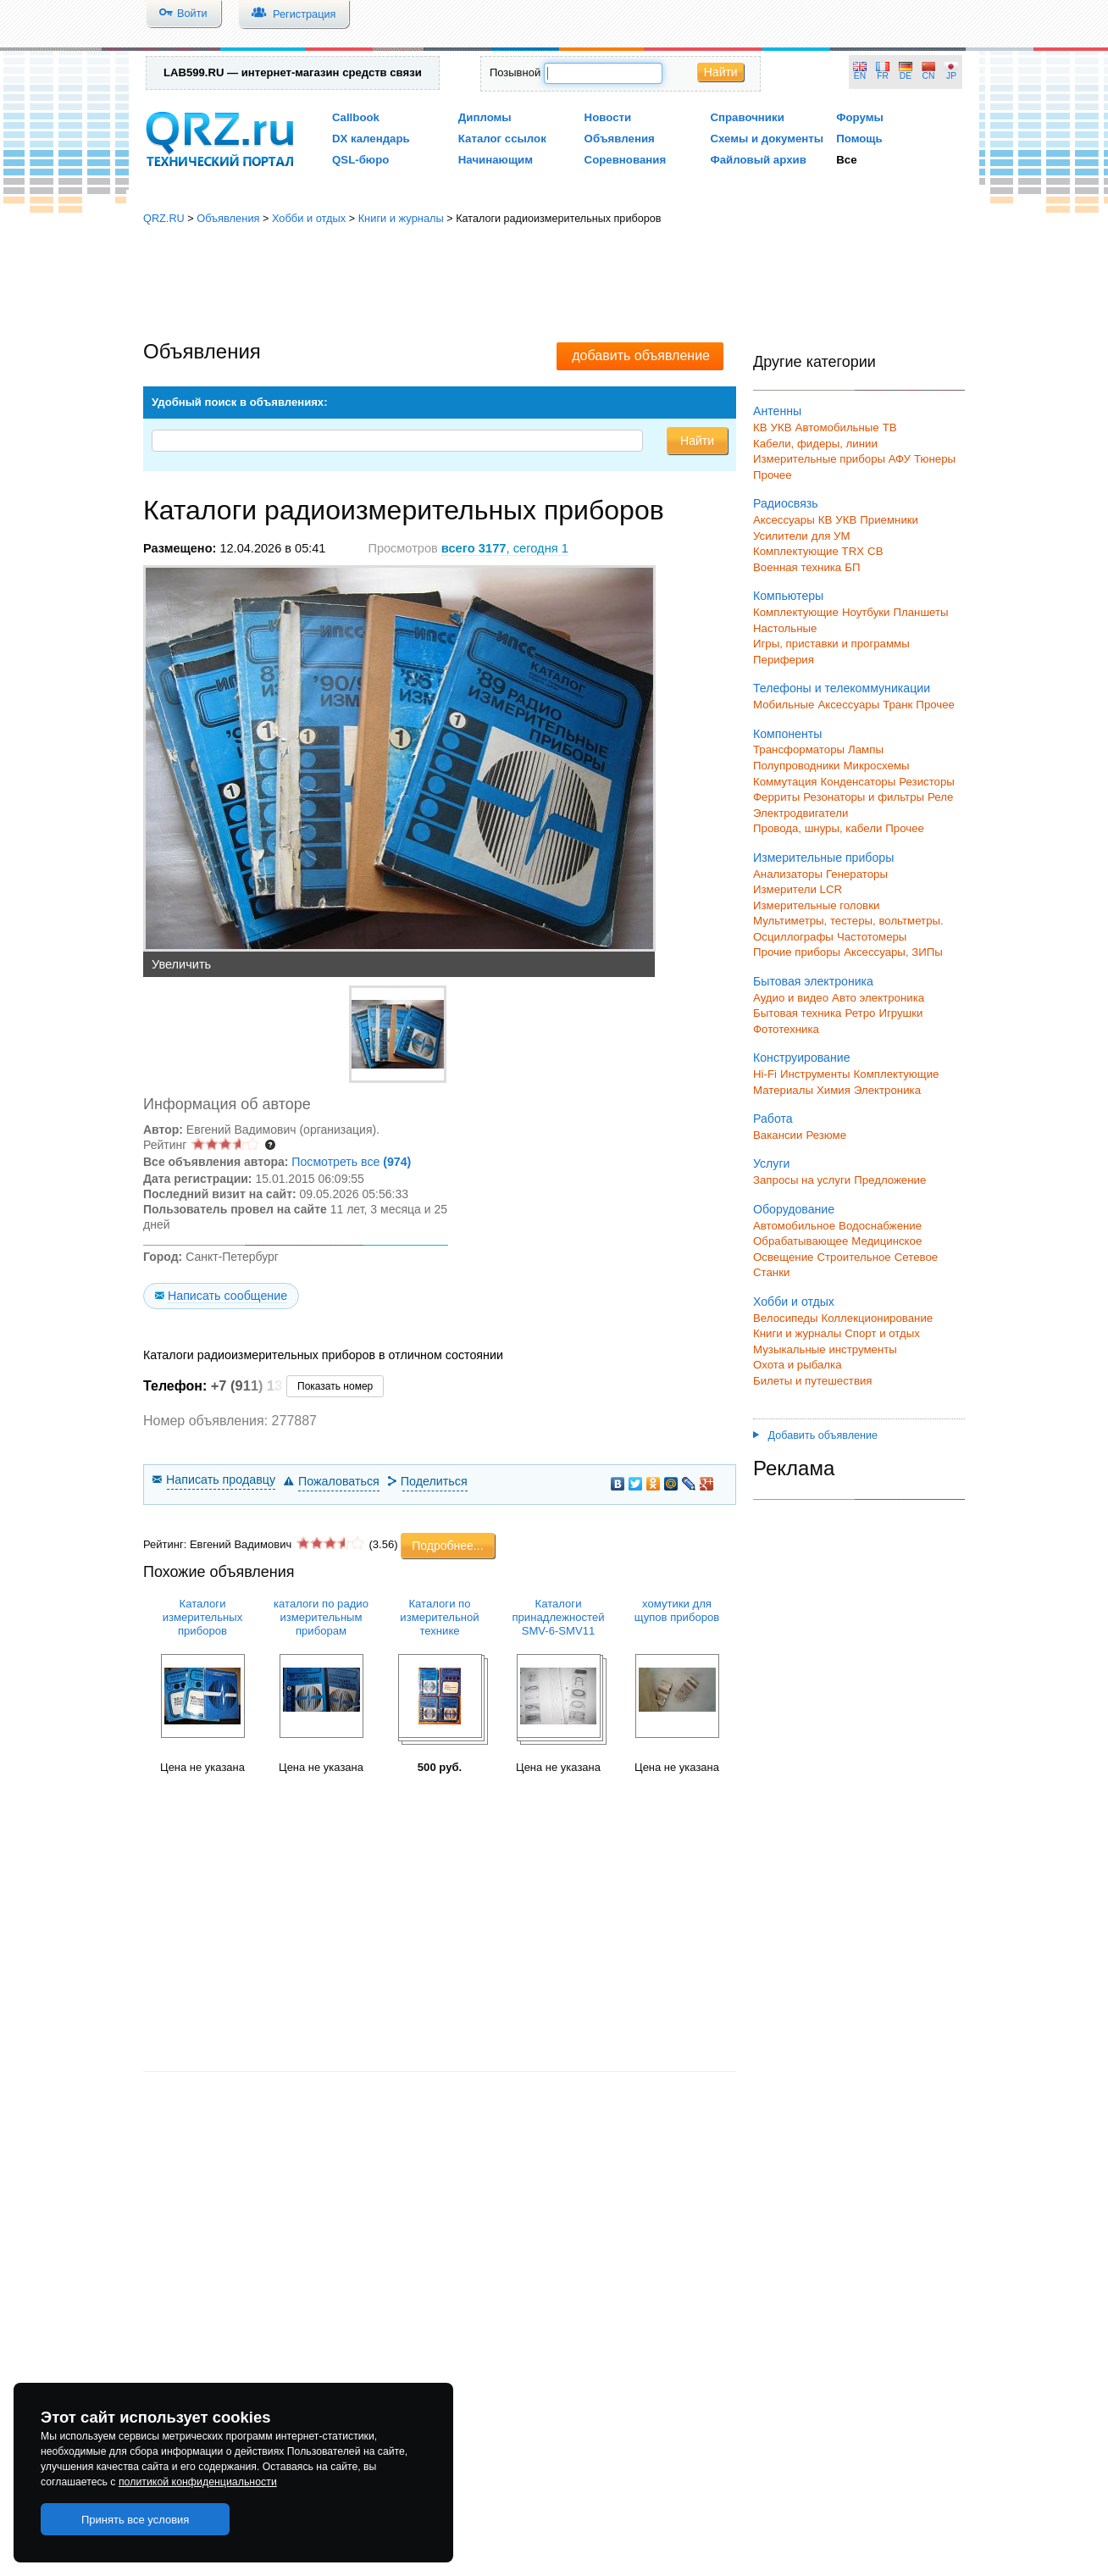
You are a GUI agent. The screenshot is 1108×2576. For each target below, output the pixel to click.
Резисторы (927, 781)
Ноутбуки (866, 612)
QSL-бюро (360, 159)
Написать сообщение (227, 1295)
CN (928, 75)
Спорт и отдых (882, 1333)
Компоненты (787, 734)
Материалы (783, 1090)
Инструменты (815, 1074)
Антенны (777, 411)
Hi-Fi (765, 1074)
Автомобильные (837, 427)
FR (883, 75)
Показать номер (335, 1386)
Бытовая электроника (813, 981)
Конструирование (801, 1057)
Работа (773, 1118)
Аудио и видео (790, 997)
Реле (940, 797)
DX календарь (371, 138)
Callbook (355, 117)
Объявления (619, 138)
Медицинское (886, 1241)
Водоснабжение (880, 1225)
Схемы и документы (766, 138)
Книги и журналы (401, 218)
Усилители (780, 536)
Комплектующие (796, 612)
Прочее (772, 475)
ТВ (890, 427)
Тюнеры (935, 458)
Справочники (747, 117)
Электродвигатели (800, 813)
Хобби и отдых (309, 218)
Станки (771, 1272)
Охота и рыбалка (797, 1364)
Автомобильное (794, 1225)
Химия (833, 1090)
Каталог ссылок (502, 138)
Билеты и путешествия (813, 1380)
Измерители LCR (797, 889)
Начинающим (495, 159)
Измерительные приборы (823, 857)
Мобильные (783, 704)
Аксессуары (784, 520)
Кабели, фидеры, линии (815, 443)
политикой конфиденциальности (198, 2482)
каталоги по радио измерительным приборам (321, 1617)
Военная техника (797, 567)
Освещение (783, 1257)
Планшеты (920, 612)
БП (852, 567)
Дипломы (485, 117)
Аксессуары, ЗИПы (893, 952)
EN (860, 75)
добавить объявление (641, 355)
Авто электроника (878, 997)
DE (905, 75)
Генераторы (857, 874)
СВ (875, 551)
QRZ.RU (164, 218)
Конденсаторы (858, 781)
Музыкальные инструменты (825, 1349)
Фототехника (786, 1029)
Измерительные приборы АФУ (832, 458)
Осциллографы (793, 936)
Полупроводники (796, 765)
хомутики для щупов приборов (677, 1610)
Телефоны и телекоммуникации (841, 688)
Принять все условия (135, 2519)
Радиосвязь (785, 503)
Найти (721, 72)
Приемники (889, 520)
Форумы (860, 117)
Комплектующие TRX (808, 551)
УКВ (781, 427)
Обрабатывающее (800, 1241)
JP (951, 75)
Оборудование (793, 1209)
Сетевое (916, 1257)
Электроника (887, 1090)
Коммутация (785, 781)
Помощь (859, 138)
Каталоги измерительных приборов (203, 1617)
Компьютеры (788, 595)
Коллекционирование (877, 1318)
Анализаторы (788, 874)
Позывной (515, 72)
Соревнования (625, 159)
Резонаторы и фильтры (863, 797)
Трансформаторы (799, 749)
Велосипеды (785, 1318)
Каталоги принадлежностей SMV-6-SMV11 (558, 1617)
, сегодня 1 (504, 548)
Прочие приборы (796, 952)
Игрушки (900, 1013)
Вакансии (777, 1135)
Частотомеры (871, 936)
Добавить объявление (815, 1435)
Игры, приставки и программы (831, 643)
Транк (897, 704)
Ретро (860, 1013)
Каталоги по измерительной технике (439, 1617)
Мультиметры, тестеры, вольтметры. (848, 920)
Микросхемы (877, 765)
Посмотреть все (351, 1162)
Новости (608, 117)
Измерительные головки (816, 905)
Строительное (853, 1257)
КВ (760, 427)
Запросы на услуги (801, 1180)
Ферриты (776, 797)
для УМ (831, 536)
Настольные (785, 628)
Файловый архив (758, 159)
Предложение (890, 1180)
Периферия (783, 659)
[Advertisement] (554, 284)
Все (846, 159)
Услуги (771, 1163)
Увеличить (181, 964)
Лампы (866, 749)
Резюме (826, 1135)
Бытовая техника (797, 1013)
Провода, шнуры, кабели (817, 828)
